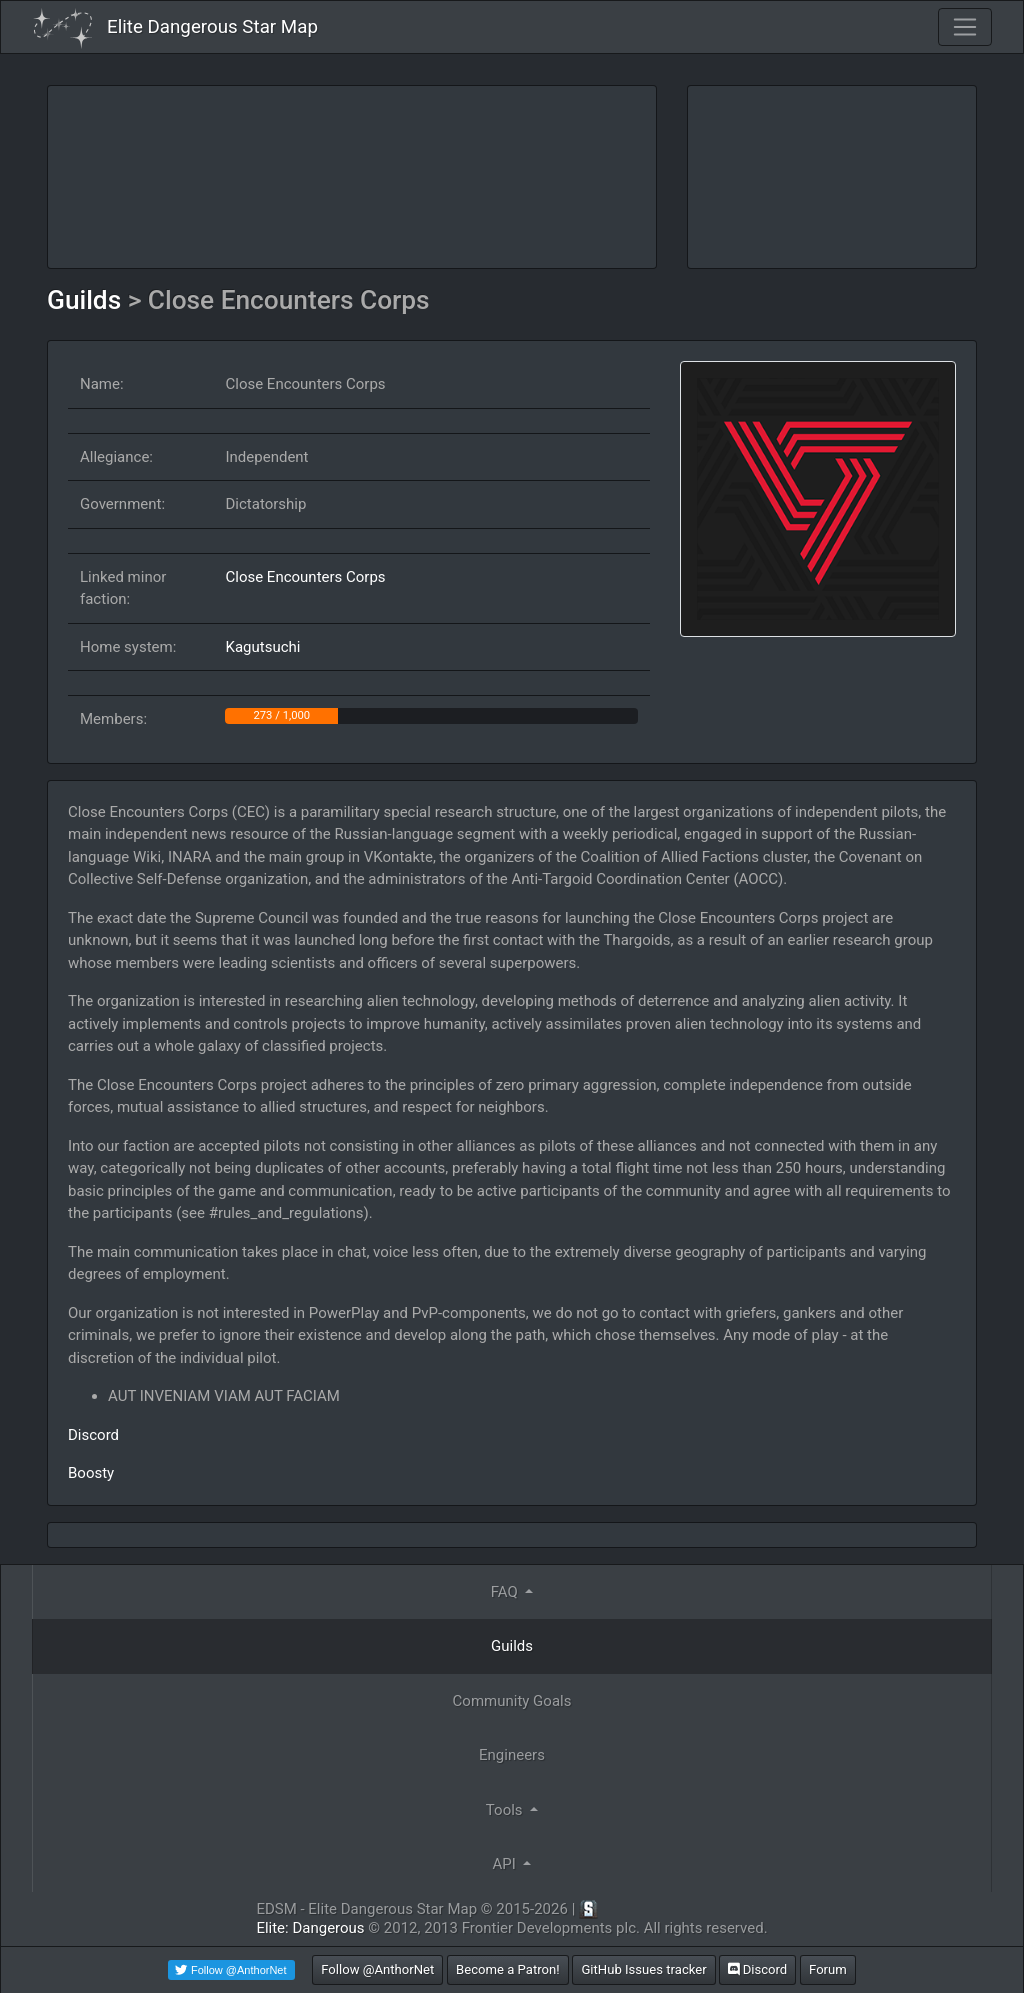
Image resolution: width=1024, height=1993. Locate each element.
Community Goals (512, 1701)
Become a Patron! (508, 1969)
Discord (93, 1435)
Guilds (87, 300)
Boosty (91, 1473)
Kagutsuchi (262, 647)
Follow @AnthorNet (377, 1969)
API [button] (506, 1864)
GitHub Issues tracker (643, 1969)
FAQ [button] (506, 1592)
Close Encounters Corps (305, 577)
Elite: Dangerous (310, 1928)
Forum (828, 1969)
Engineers (512, 1755)
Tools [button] (506, 1810)
